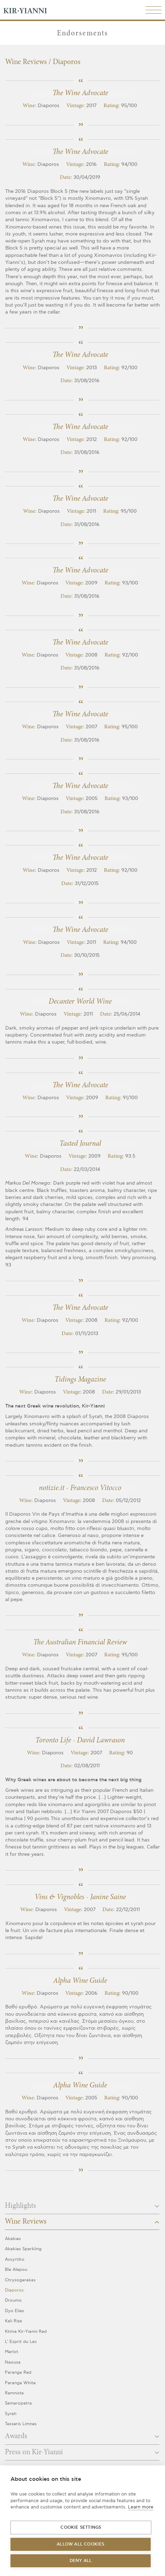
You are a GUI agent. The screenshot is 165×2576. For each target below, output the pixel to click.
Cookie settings (80, 2527)
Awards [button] (82, 2436)
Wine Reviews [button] (82, 2222)
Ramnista (14, 2393)
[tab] (82, 2208)
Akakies (13, 2238)
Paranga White (20, 2383)
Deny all (81, 2560)
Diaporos (14, 2290)
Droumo (13, 2300)
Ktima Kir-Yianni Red (26, 2331)
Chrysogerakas (20, 2280)
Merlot (11, 2351)
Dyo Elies (14, 2311)
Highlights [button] (82, 2206)
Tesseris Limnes (21, 2424)
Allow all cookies (80, 2544)
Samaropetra (18, 2403)
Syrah (10, 2413)
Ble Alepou (16, 2269)
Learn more (140, 2507)
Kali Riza (13, 2321)
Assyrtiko (14, 2259)
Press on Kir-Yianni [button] (82, 2452)
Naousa (13, 2362)
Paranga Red (18, 2372)
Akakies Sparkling (23, 2249)
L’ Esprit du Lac (21, 2341)
